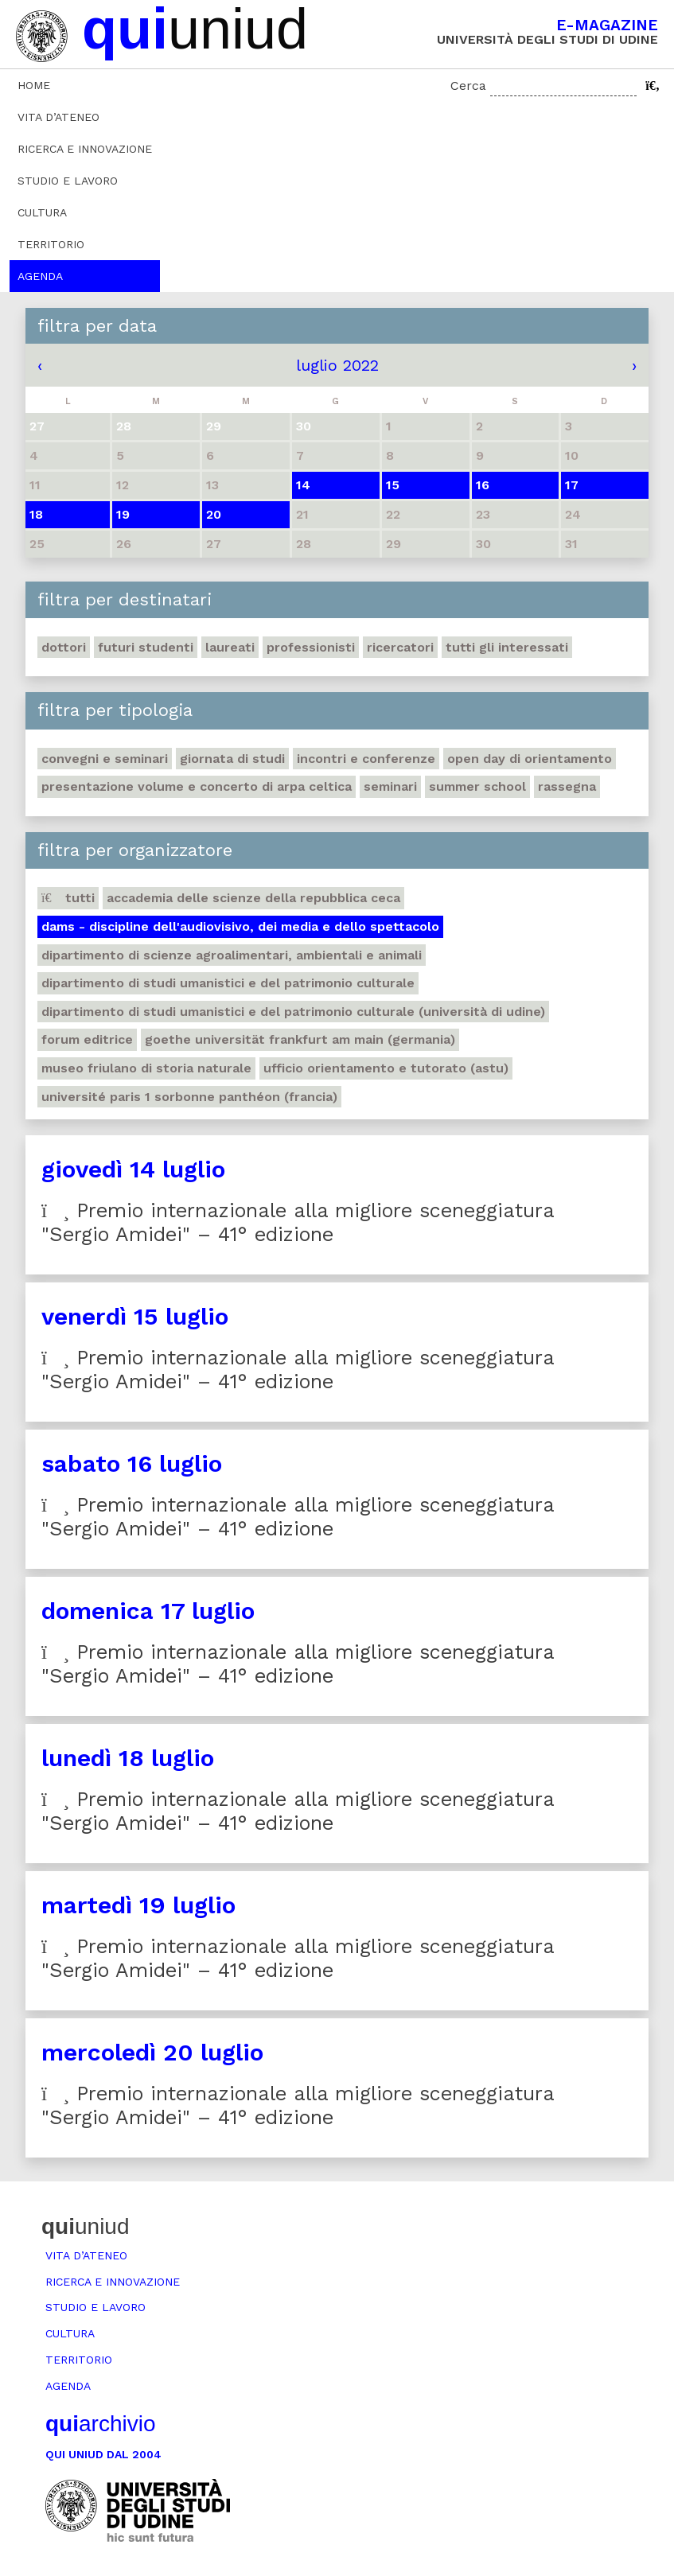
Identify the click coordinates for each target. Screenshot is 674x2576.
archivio (100, 2423)
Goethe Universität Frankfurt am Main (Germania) (300, 1039)
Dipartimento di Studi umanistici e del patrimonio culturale (228, 982)
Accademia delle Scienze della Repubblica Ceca (253, 897)
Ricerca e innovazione (85, 148)
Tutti (68, 897)
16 (482, 484)
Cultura (42, 212)
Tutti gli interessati (507, 647)
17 (572, 484)
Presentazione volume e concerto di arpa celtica (196, 786)
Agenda (40, 276)
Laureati (230, 647)
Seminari (390, 786)
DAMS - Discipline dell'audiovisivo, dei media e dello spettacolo (240, 926)
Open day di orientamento (529, 758)
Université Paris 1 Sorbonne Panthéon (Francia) (189, 1096)
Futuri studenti (145, 647)
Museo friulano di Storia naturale (146, 1068)
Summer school (477, 786)
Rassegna (567, 786)
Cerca (468, 85)
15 (392, 484)
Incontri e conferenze (366, 758)
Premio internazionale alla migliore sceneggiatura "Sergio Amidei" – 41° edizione (298, 1222)
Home (34, 85)
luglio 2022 (337, 365)
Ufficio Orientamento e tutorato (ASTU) (385, 1068)
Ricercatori (400, 647)
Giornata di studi (232, 758)
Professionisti (311, 647)
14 (303, 484)
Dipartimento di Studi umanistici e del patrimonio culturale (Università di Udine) (293, 1011)
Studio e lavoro (68, 180)
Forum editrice (87, 1039)
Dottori (63, 647)
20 (213, 514)
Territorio (51, 244)
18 (36, 514)
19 (123, 514)
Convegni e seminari (104, 758)
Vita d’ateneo (58, 117)
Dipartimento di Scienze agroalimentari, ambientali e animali (231, 955)
